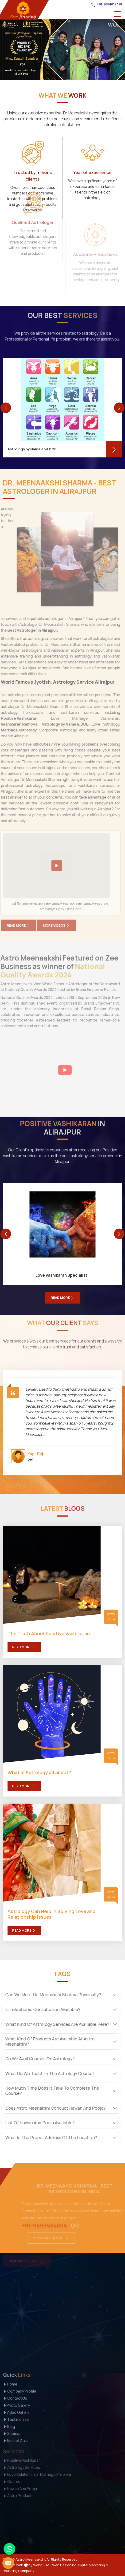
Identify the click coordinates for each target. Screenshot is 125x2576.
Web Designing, (64, 2565)
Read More (24, 1647)
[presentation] (5, 407)
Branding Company (18, 2570)
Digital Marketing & (93, 2565)
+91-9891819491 (106, 4)
